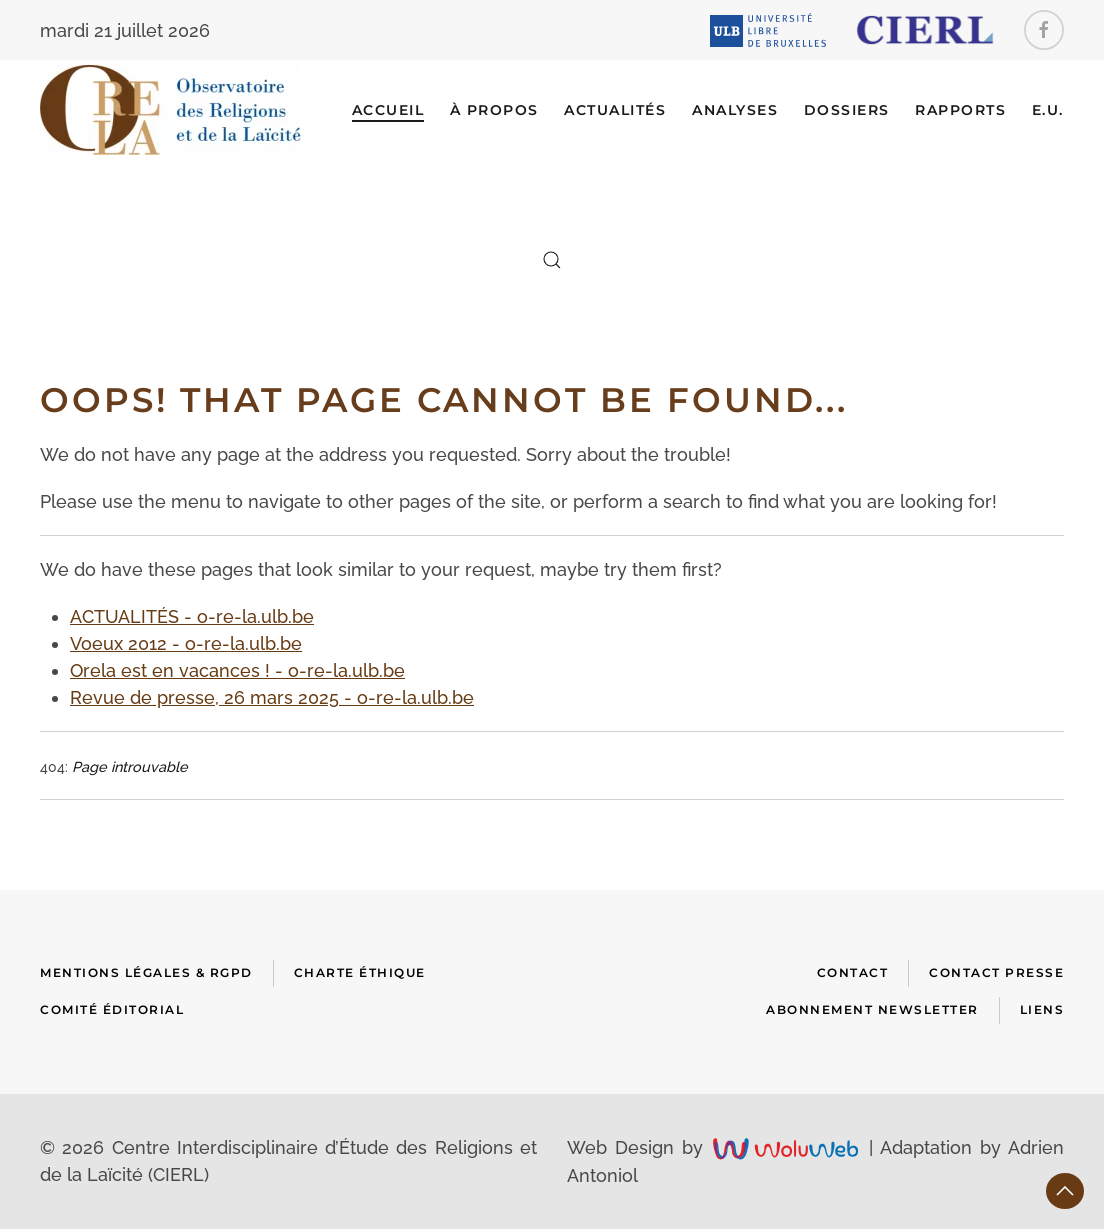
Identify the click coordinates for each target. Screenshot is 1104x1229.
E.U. (1048, 110)
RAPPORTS (960, 110)
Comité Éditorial (112, 1009)
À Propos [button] (494, 110)
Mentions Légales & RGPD (146, 972)
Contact (853, 972)
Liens (1042, 1009)
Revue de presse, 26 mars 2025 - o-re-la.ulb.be (272, 697)
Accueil (388, 110)
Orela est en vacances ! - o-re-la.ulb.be (237, 670)
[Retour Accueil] (171, 110)
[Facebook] (1044, 30)
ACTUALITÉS (615, 110)
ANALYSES (735, 110)
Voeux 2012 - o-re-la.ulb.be (186, 643)
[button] (552, 260)
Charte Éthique (360, 972)
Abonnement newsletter (872, 1009)
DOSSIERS (847, 110)
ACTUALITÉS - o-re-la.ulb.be (192, 616)
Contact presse (996, 972)
